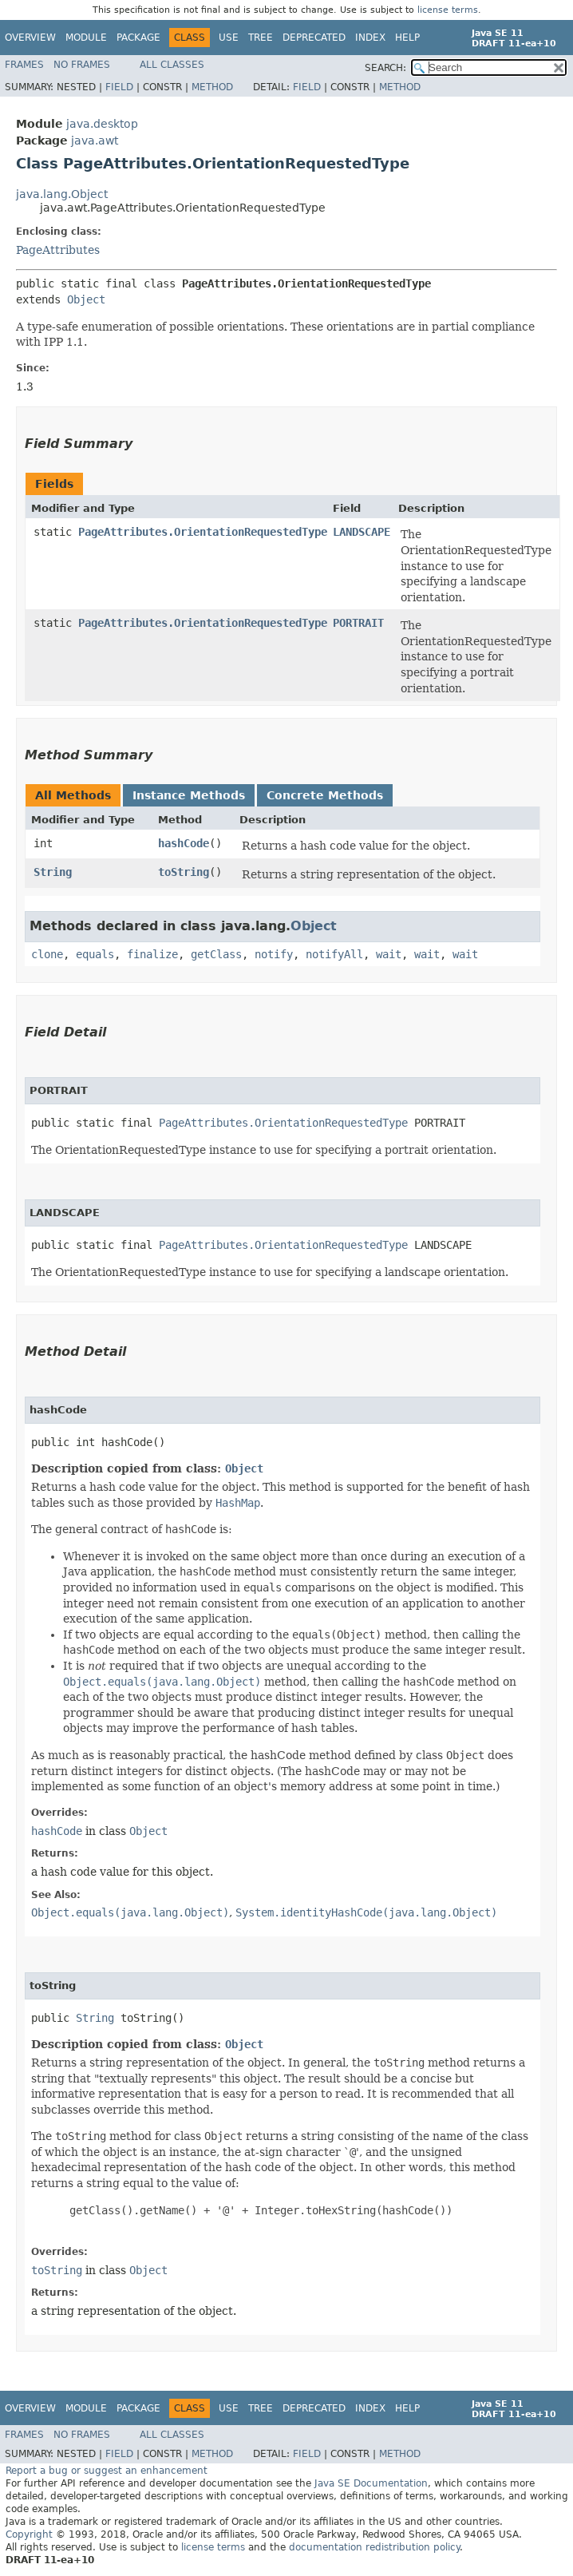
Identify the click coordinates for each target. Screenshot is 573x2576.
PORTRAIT (358, 622)
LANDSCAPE (361, 531)
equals (95, 954)
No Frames (81, 64)
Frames (24, 64)
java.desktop (102, 123)
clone (47, 954)
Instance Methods (188, 795)
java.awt (94, 140)
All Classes (172, 64)
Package (138, 37)
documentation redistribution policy (374, 2547)
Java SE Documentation (371, 2483)
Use (229, 37)
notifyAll (334, 954)
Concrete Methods (325, 795)
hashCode (183, 843)
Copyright (29, 2534)
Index (370, 37)
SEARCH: (385, 67)
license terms (447, 10)
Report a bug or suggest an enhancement (106, 2470)
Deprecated (314, 37)
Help (407, 37)
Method (212, 87)
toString (183, 872)
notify (274, 954)
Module (86, 37)
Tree (260, 37)
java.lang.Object (62, 194)
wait (388, 954)
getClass (216, 954)
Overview (30, 37)
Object (86, 299)
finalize (152, 954)
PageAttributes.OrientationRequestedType (202, 531)
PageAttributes (58, 250)
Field (119, 87)
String (53, 872)
